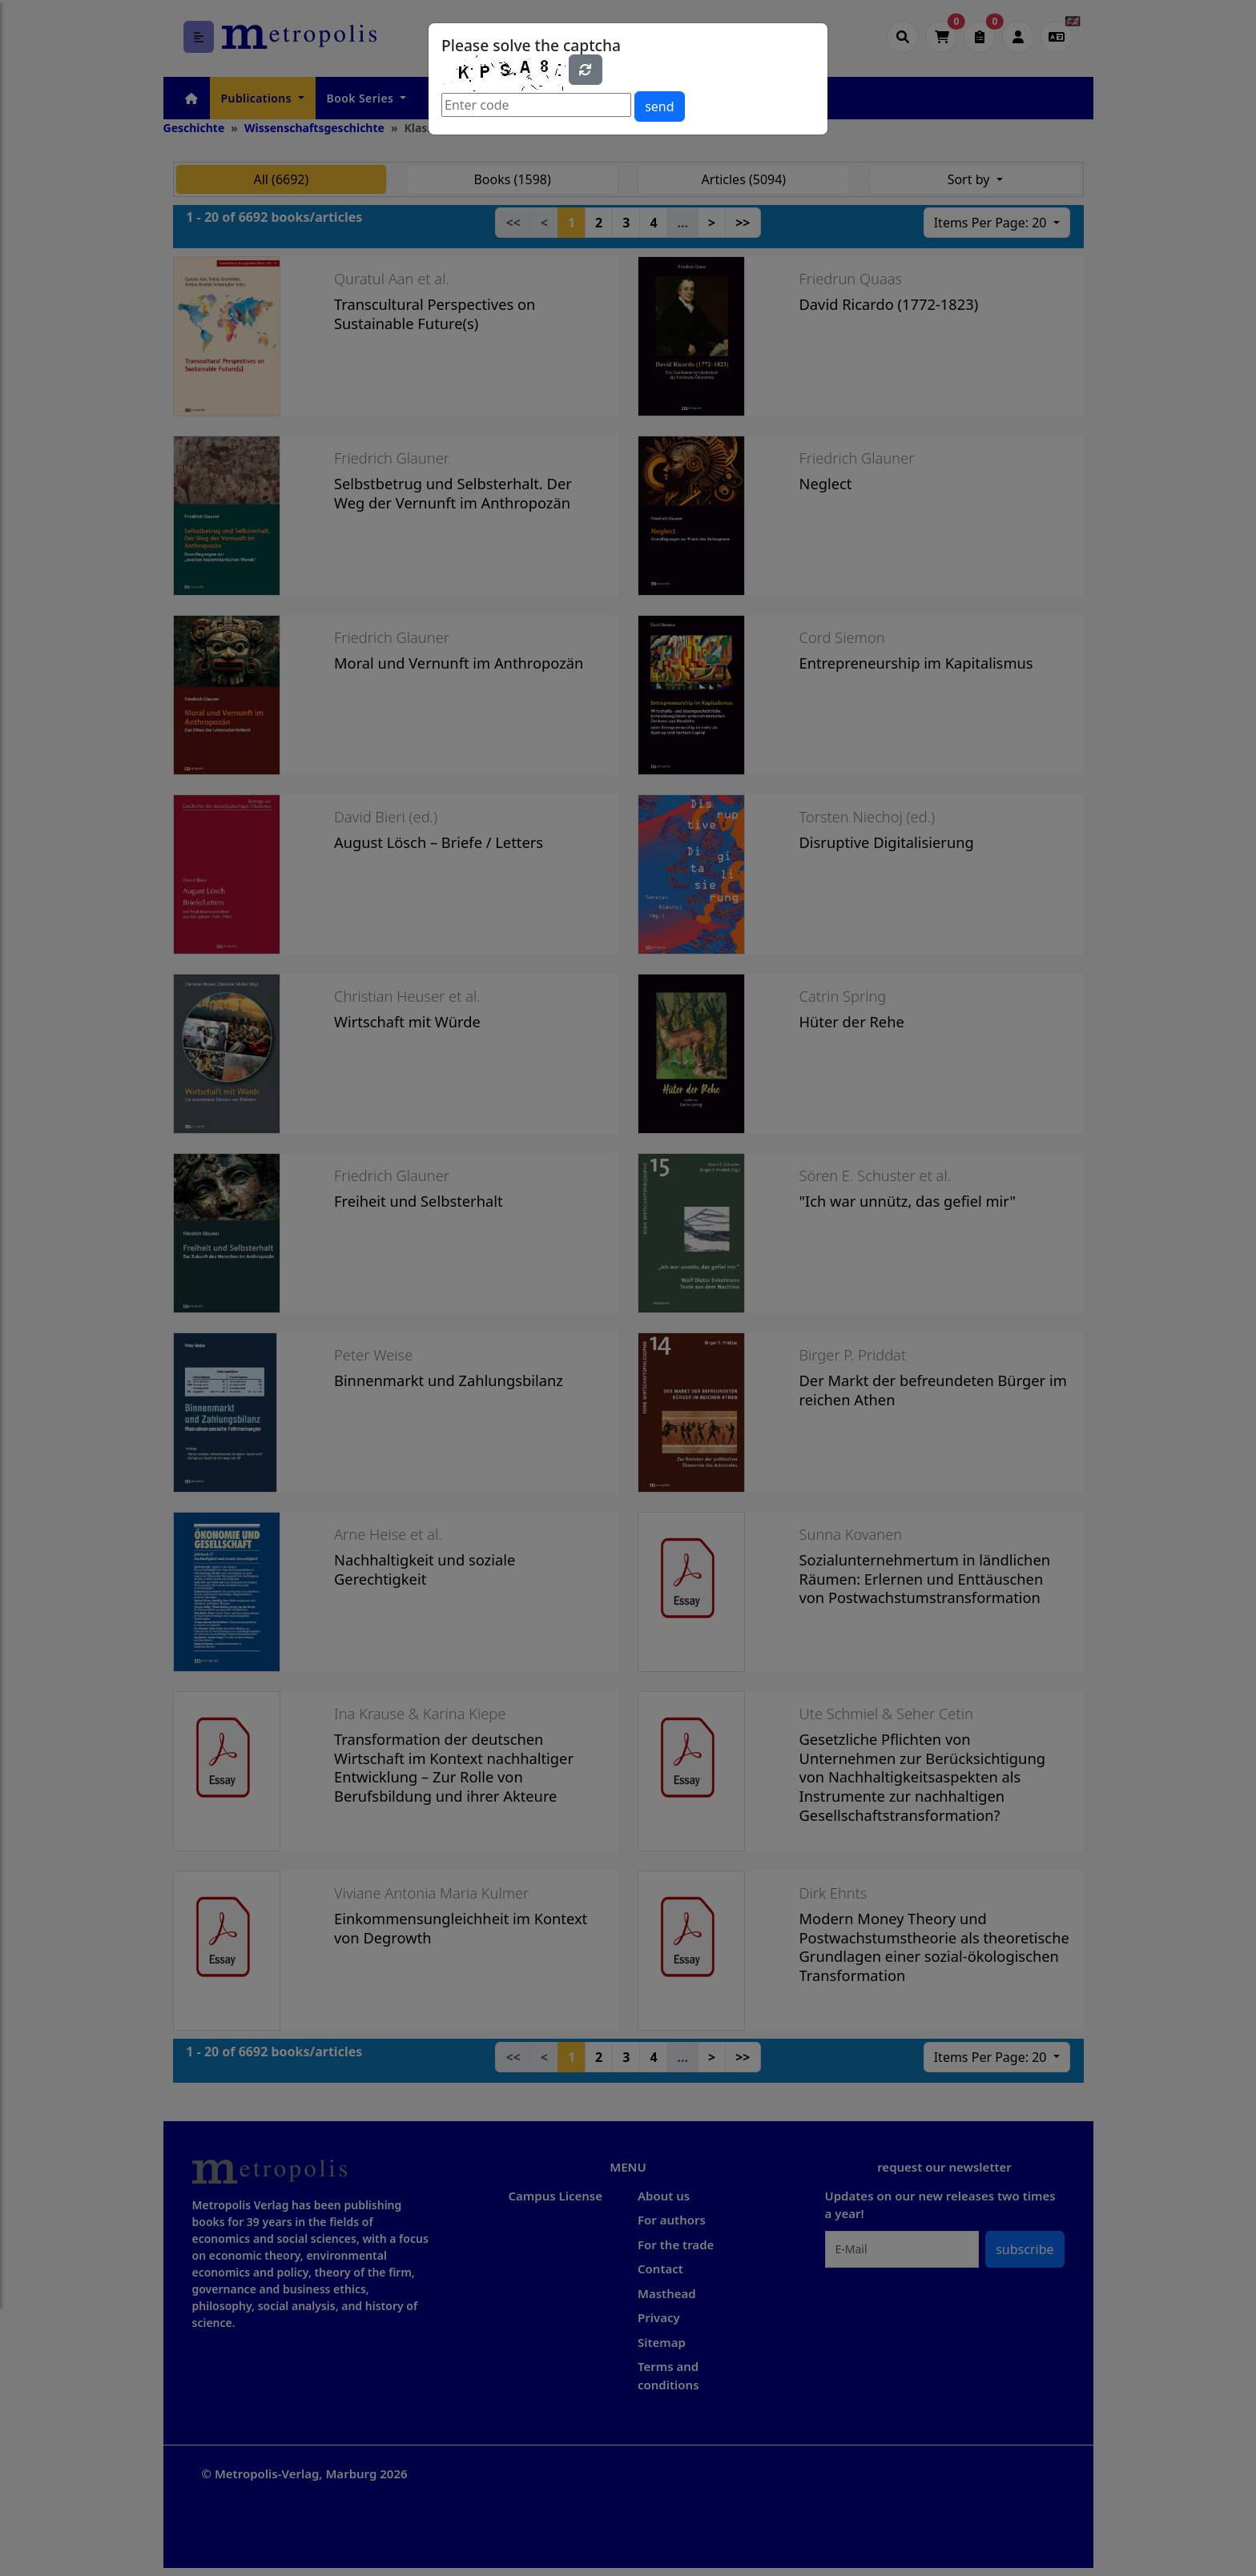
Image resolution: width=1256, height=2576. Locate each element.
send (659, 106)
